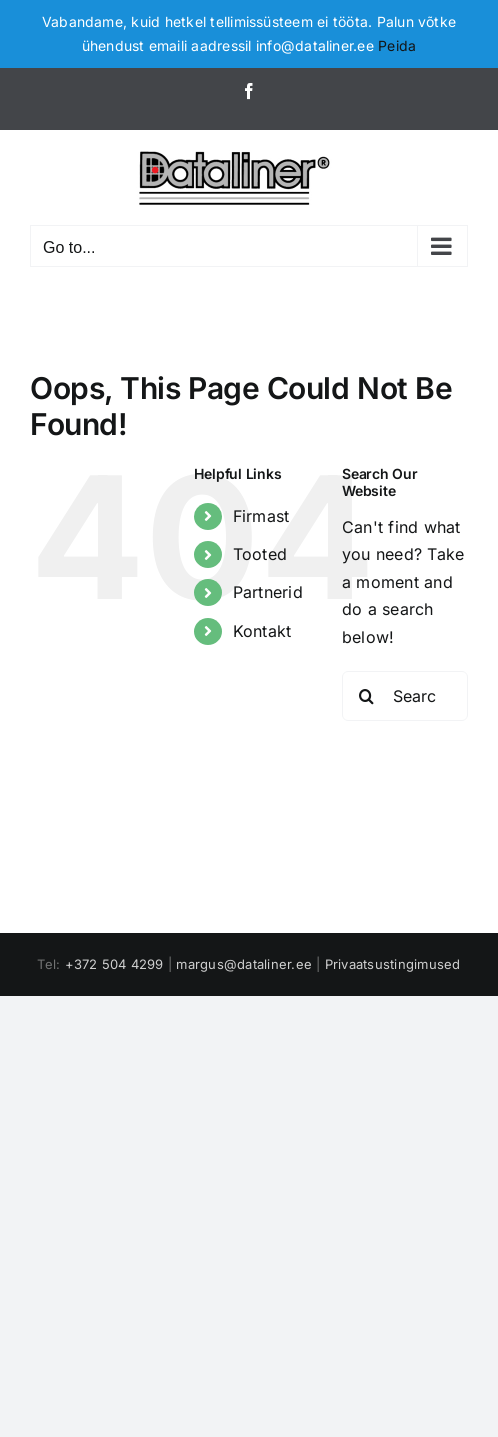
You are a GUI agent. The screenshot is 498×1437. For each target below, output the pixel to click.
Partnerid (268, 592)
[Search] (367, 696)
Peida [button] (397, 45)
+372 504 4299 (114, 964)
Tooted (260, 554)
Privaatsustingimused (393, 964)
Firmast (261, 516)
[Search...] (405, 696)
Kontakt (262, 631)
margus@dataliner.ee (244, 964)
